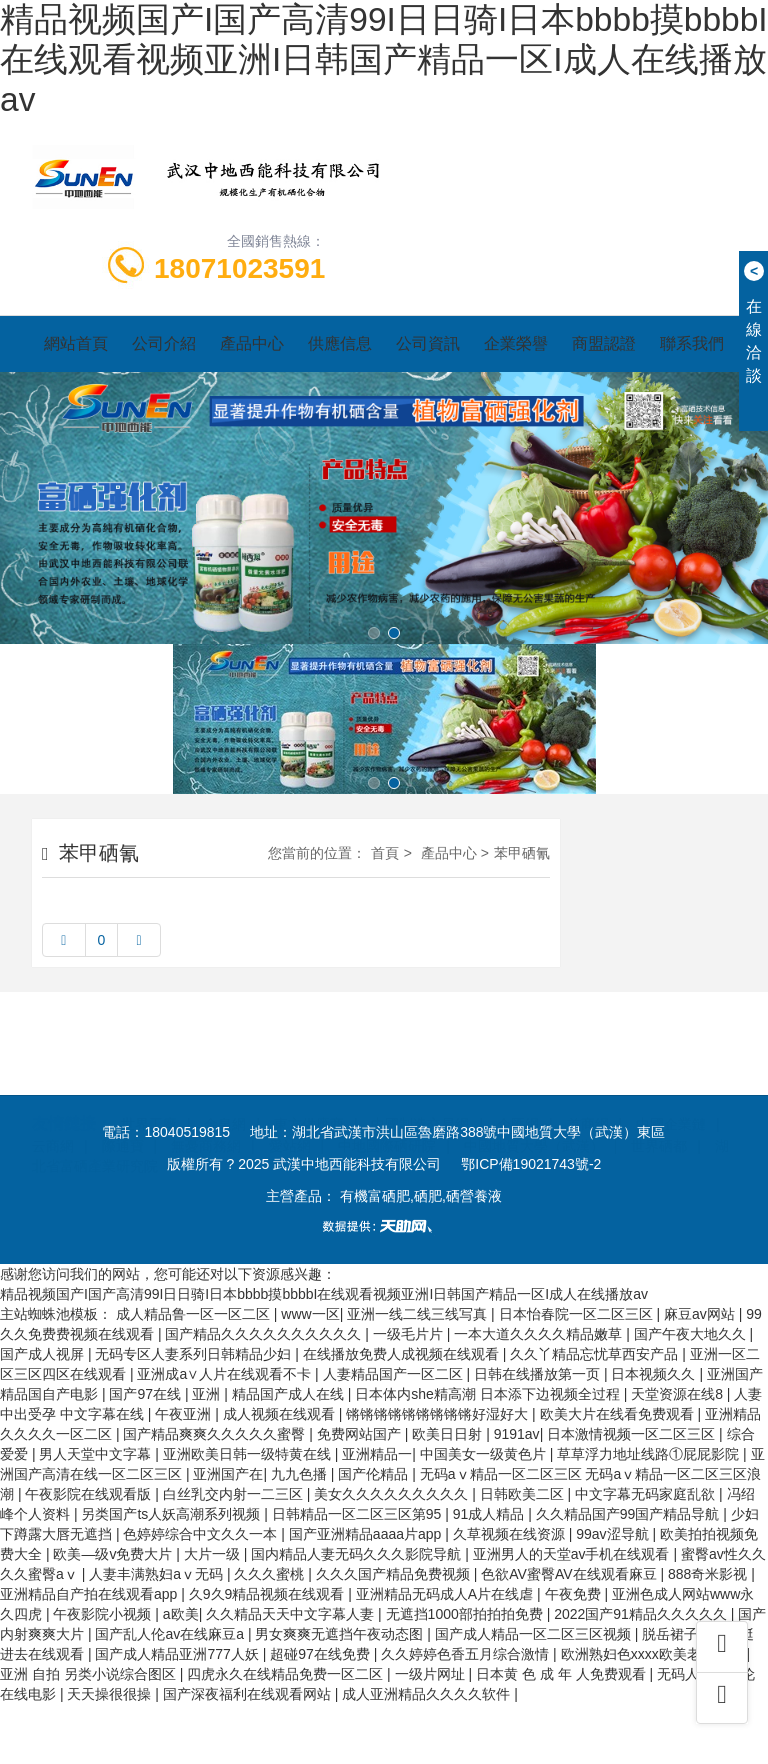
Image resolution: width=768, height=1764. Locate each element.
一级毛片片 (410, 1334)
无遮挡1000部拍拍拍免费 (466, 1614)
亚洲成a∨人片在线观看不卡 (226, 1374)
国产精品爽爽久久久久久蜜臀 (216, 1434)
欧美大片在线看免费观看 (619, 1414)
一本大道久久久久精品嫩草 (540, 1334)
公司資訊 (428, 343)
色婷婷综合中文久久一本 (202, 1534)
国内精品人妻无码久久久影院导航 (358, 1554)
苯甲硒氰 (522, 853)
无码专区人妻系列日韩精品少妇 (195, 1354)
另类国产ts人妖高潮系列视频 (172, 1514)
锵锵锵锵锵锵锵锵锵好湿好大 (439, 1414)
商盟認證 (604, 343)
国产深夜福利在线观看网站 (249, 1694)
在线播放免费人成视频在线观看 (403, 1354)
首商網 (588, 1077)
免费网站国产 (361, 1434)
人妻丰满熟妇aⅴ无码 (158, 1574)
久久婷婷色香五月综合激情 (467, 1654)
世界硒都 (659, 1099)
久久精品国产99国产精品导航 (629, 1514)
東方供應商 (309, 1077)
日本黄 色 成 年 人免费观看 (562, 1674)
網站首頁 (76, 343)
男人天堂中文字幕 (97, 1454)
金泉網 (225, 1077)
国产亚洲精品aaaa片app (367, 1534)
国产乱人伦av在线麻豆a (171, 1634)
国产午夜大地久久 (692, 1334)
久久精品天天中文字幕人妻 (292, 1614)
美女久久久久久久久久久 (393, 1494)
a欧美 (181, 1614)
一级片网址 (432, 1674)
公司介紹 (164, 343)
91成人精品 (490, 1514)
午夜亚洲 (185, 1414)
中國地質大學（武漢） (534, 1099)
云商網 (53, 1099)
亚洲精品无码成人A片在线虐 (446, 1594)
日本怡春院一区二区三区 (578, 1314)
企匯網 (518, 1077)
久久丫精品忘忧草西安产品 (596, 1354)
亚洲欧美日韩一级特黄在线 (249, 1454)
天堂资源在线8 (679, 1394)
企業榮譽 (516, 343)
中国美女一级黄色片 (485, 1454)
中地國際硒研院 (387, 1099)
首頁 (385, 853)
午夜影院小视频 (104, 1614)
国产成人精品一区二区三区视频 (535, 1634)
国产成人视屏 (44, 1354)
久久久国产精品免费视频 (395, 1574)
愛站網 (290, 1099)
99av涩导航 (614, 1534)
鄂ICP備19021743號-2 (531, 1164)
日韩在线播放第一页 (539, 1374)
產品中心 (252, 343)
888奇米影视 (709, 1574)
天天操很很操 (111, 1694)
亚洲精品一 (377, 1454)
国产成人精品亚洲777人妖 (178, 1654)
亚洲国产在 (228, 1474)
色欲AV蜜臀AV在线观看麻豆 (570, 1574)
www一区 (310, 1314)
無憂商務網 (206, 1099)
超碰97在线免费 (321, 1654)
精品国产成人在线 (290, 1394)
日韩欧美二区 (524, 1494)
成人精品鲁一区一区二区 (195, 1314)
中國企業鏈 (671, 1077)
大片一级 (214, 1554)
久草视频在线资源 (511, 1534)
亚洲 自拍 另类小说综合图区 (90, 1674)
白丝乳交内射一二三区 (235, 1494)
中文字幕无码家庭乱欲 (647, 1494)
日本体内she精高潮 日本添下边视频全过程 (489, 1394)
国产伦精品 (375, 1474)
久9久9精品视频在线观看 (268, 1594)
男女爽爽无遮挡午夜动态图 (341, 1634)
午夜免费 (575, 1594)
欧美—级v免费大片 (114, 1554)
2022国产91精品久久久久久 (642, 1614)
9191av (517, 1434)
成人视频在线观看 (281, 1414)
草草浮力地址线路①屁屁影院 (650, 1454)
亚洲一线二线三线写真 (419, 1314)
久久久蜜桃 (271, 1574)
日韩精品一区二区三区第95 (358, 1514)
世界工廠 (149, 1077)
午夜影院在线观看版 (90, 1494)
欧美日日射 (449, 1434)
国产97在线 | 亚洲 (166, 1394)
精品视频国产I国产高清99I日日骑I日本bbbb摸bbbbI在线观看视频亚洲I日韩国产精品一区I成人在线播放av (384, 59)
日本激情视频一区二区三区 (633, 1434)
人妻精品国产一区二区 (395, 1374)
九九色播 (301, 1474)
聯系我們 (692, 343)
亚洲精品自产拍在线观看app (90, 1594)
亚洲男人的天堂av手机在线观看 (573, 1554)
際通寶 (123, 1099)
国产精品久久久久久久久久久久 (265, 1334)
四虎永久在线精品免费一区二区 (287, 1674)
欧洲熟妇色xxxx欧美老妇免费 (654, 1654)
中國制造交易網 (420, 1077)
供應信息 (340, 343)
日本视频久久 (655, 1374)
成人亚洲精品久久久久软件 (428, 1694)
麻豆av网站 (701, 1314)
